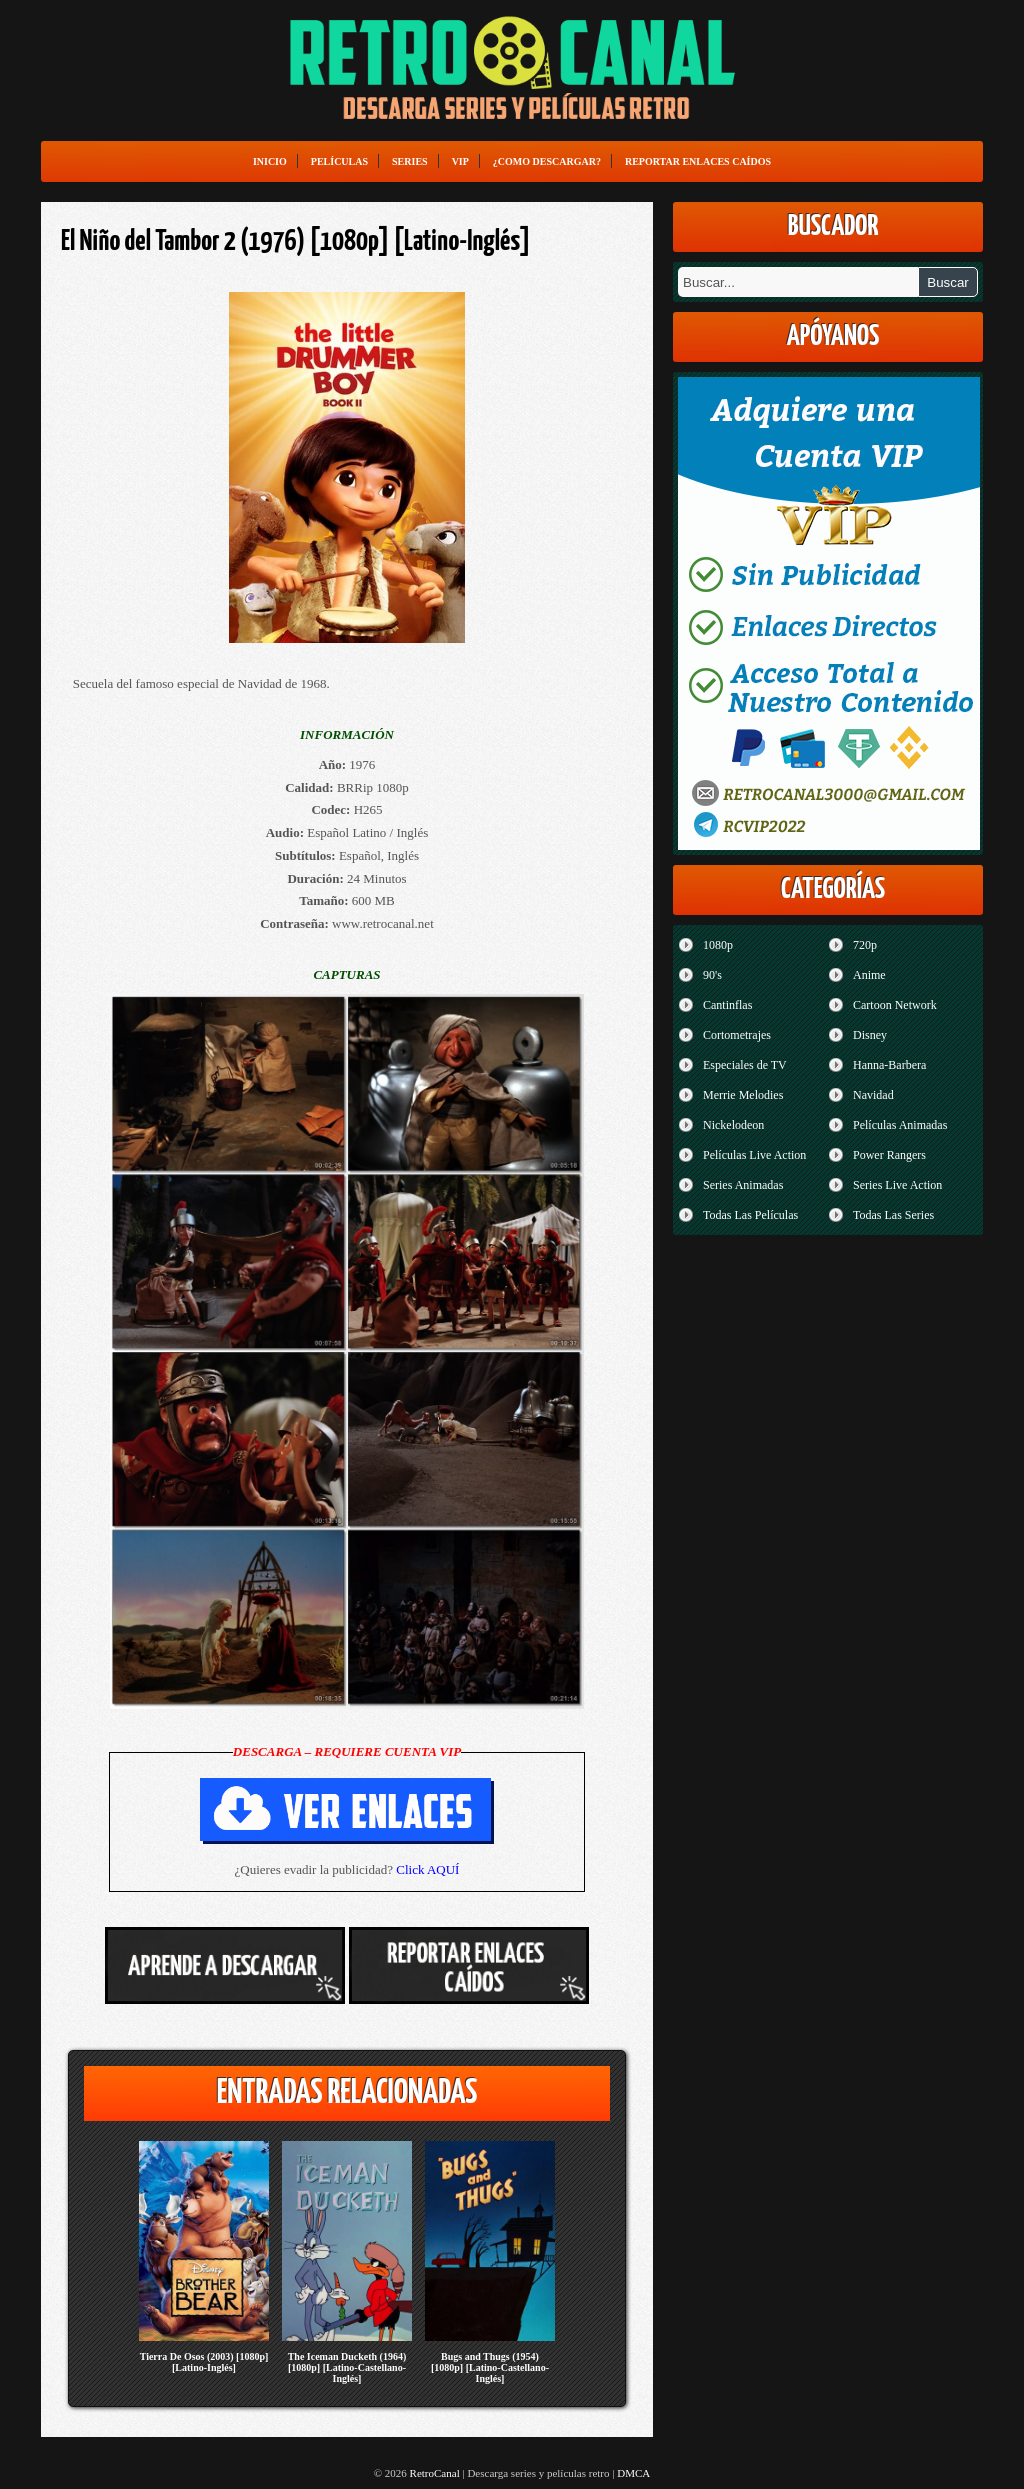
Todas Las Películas (750, 1215)
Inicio (270, 161)
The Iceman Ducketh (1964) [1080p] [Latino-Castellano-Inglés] (347, 2367)
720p (865, 945)
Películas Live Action (754, 1155)
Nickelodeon (733, 1125)
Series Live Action (897, 1185)
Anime (869, 975)
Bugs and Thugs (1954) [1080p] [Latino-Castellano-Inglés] (490, 2367)
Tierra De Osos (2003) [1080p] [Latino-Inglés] (204, 2362)
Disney (870, 1035)
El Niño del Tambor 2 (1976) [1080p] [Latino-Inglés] (296, 242)
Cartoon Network (895, 1005)
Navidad (873, 1095)
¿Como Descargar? (547, 161)
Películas (339, 161)
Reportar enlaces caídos (698, 161)
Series (410, 161)
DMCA (633, 2473)
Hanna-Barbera (889, 1065)
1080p (718, 945)
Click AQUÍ (427, 1869)
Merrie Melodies (743, 1095)
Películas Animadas (900, 1125)
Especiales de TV (745, 1065)
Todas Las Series (893, 1215)
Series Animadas (743, 1185)
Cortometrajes (737, 1035)
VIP (460, 161)
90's (712, 975)
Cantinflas (727, 1005)
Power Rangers (889, 1155)
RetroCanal (435, 2473)
